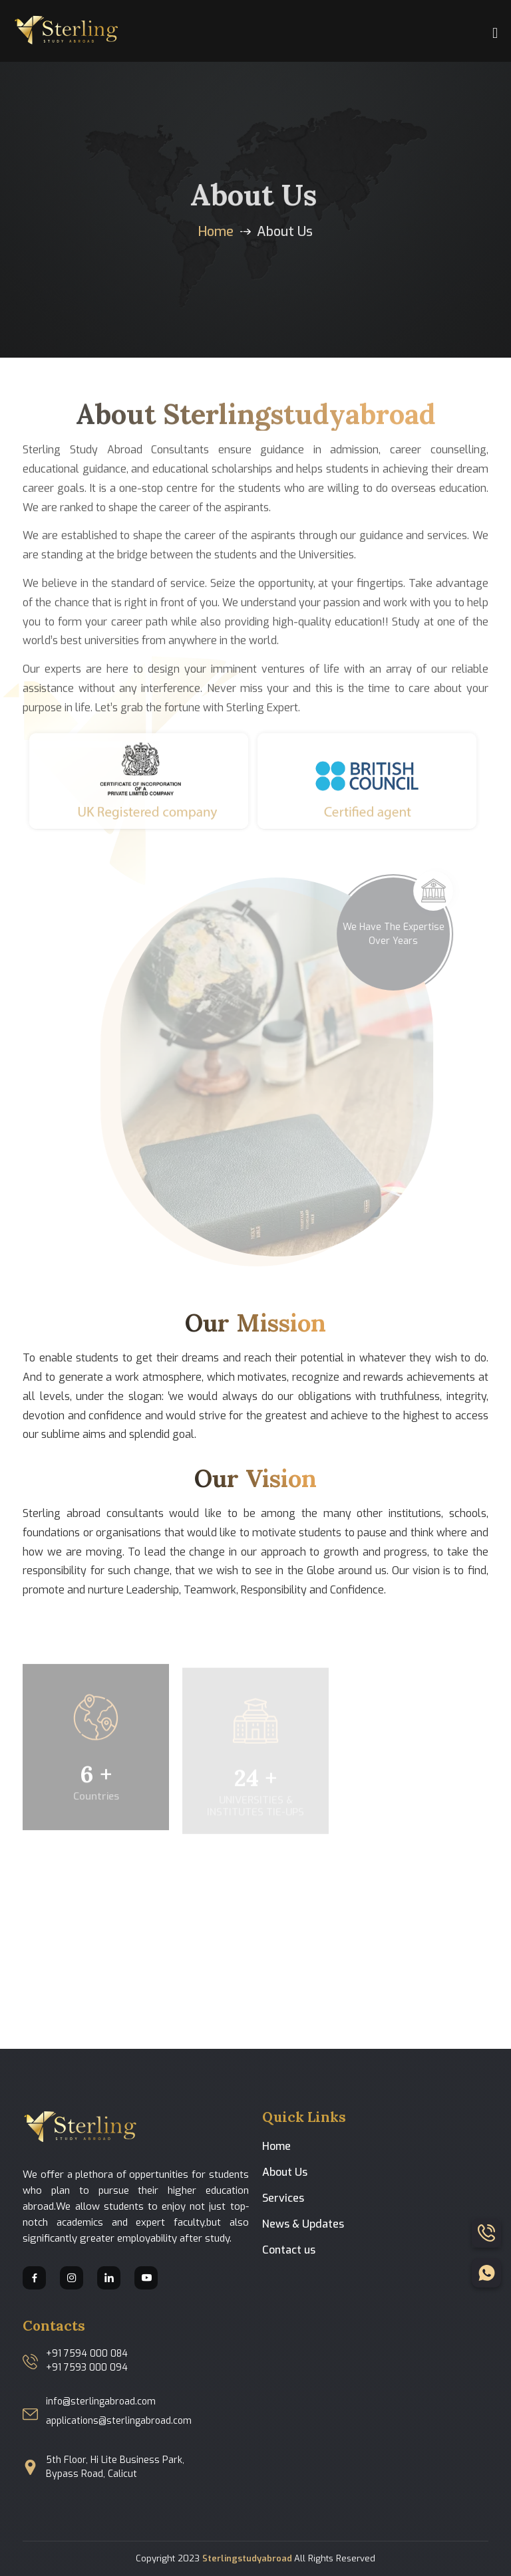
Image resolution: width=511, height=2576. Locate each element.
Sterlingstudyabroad (248, 2558)
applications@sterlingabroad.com (119, 2420)
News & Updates (303, 2224)
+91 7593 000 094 (87, 2367)
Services (283, 2198)
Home (216, 232)
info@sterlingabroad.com (101, 2401)
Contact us (288, 2250)
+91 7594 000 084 (87, 2353)
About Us (284, 2172)
